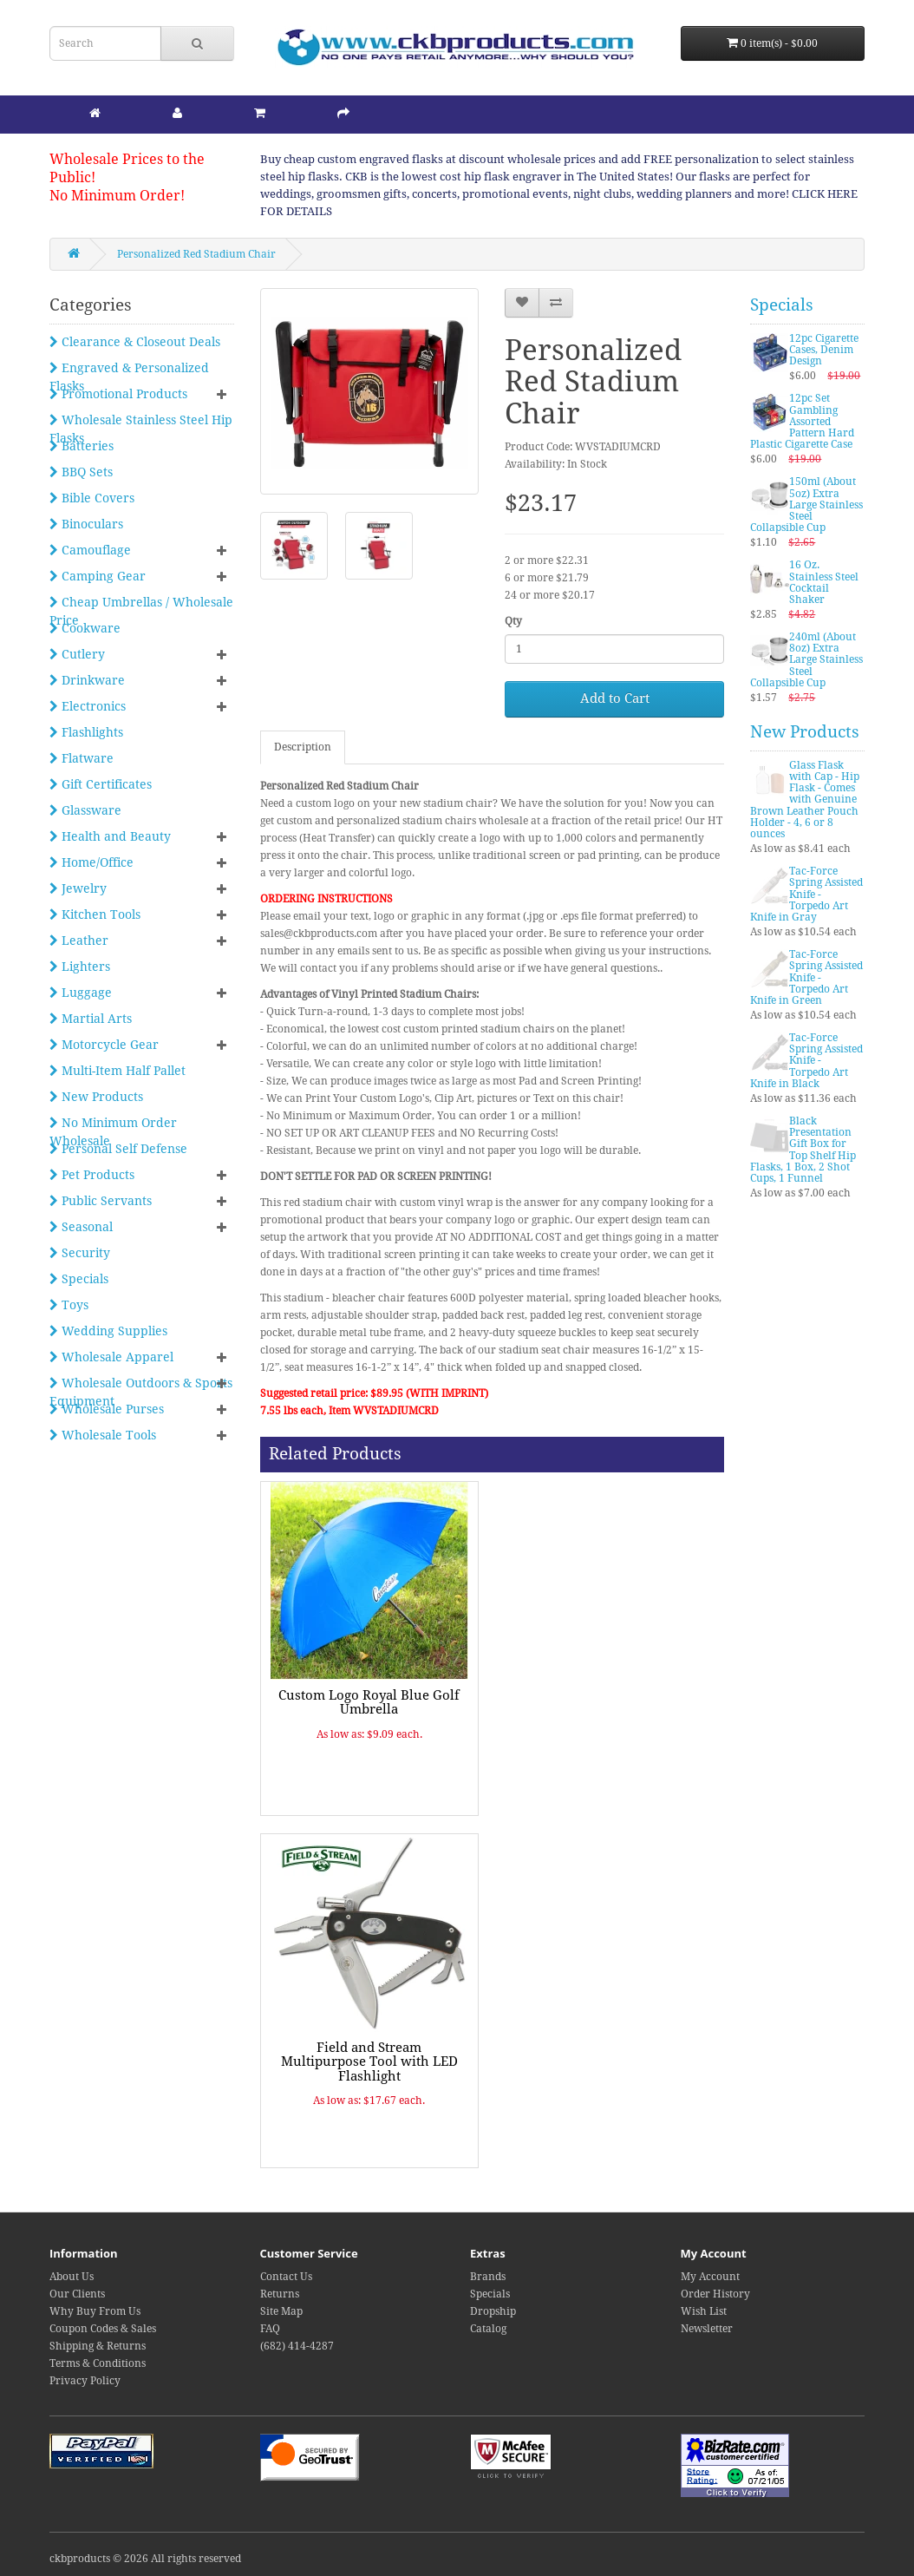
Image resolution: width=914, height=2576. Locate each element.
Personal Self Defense (118, 1149)
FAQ (270, 2329)
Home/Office (91, 862)
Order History (715, 2294)
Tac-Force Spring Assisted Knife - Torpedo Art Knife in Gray (806, 894)
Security (79, 1253)
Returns (279, 2294)
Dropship (493, 2311)
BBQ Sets (81, 472)
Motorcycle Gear (104, 1045)
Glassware (85, 810)
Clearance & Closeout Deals (134, 342)
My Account (710, 2277)
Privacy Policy (85, 2381)
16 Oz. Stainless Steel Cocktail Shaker (824, 582)
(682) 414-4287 (297, 2346)
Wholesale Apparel (111, 1357)
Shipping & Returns (97, 2346)
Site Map (281, 2311)
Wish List (704, 2311)
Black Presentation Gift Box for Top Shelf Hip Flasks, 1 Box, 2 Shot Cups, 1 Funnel (803, 1149)
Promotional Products (118, 394)
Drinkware (87, 680)
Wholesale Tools (102, 1435)
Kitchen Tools (94, 914)
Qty (513, 621)
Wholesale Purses (106, 1409)
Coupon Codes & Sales (102, 2329)
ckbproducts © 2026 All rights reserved (145, 2559)
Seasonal (81, 1227)
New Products (96, 1097)
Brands (488, 2277)
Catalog (488, 2329)
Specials (78, 1279)
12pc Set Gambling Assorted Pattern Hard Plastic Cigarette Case (802, 421)
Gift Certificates (100, 784)
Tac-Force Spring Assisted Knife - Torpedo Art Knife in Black (806, 1061)
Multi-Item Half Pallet (117, 1071)
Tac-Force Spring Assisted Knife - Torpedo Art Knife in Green (806, 977)
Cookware (85, 628)
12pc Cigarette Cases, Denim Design (824, 349)
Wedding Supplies (108, 1331)
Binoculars (86, 524)
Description (302, 747)
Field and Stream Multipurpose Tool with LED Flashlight (369, 2062)
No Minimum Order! (117, 195)
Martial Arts (90, 1019)
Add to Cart (615, 698)
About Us (71, 2277)
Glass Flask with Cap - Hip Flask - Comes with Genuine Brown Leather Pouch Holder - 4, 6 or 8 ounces (804, 799)
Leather (78, 940)
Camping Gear (97, 576)
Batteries (81, 446)
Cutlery (77, 654)
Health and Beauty (110, 836)
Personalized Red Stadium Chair (196, 254)
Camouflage (90, 550)
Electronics (87, 706)
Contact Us (286, 2277)
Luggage (80, 993)
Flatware (81, 758)
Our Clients (77, 2294)
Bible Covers (91, 498)
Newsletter (707, 2329)
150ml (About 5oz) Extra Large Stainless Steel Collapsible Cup (806, 504)
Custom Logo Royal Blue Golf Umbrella (369, 1703)
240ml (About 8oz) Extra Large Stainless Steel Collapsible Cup (806, 660)
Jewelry (78, 888)
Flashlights (86, 732)
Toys (68, 1305)
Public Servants (100, 1201)
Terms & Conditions (97, 2363)
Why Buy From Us (94, 2311)
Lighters (79, 966)
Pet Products (91, 1175)
